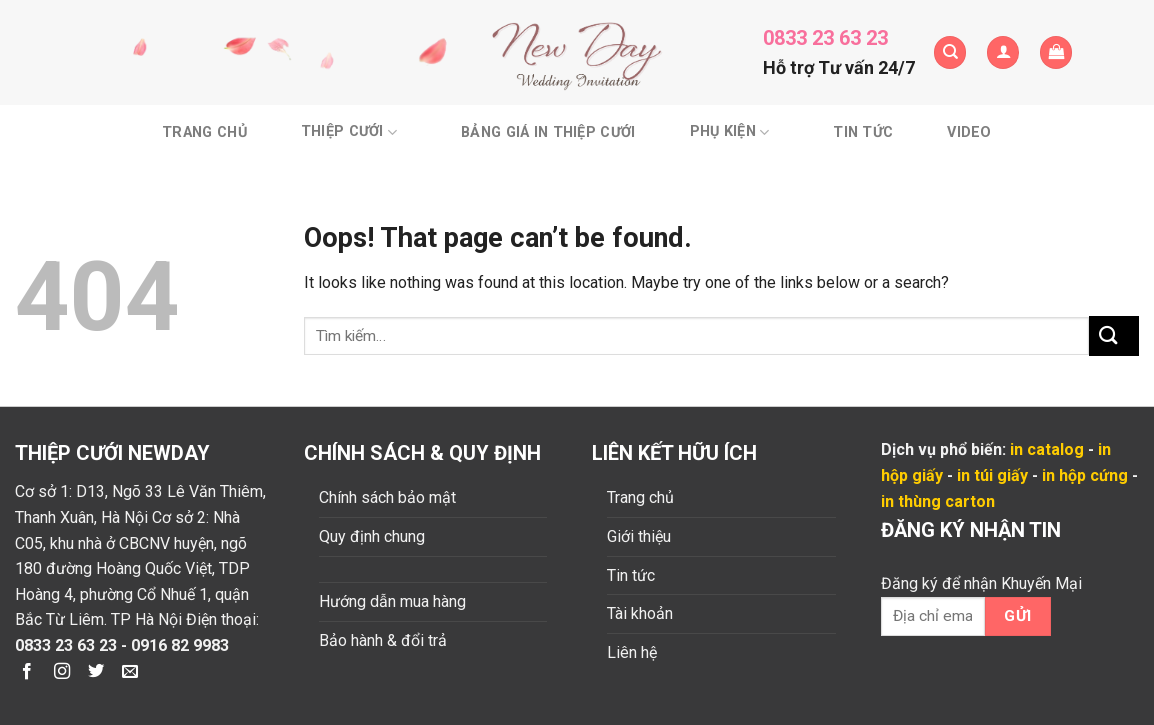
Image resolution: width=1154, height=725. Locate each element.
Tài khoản (640, 613)
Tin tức (863, 132)
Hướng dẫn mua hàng (392, 601)
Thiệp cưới (349, 132)
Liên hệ (632, 652)
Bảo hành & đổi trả (383, 640)
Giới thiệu (639, 536)
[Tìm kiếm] (950, 52)
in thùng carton (938, 501)
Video (969, 132)
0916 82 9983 (180, 645)
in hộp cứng (1085, 475)
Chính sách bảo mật (387, 497)
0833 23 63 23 (825, 38)
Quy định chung (372, 536)
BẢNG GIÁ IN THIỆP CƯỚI (548, 132)
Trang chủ (204, 132)
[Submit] (1114, 335)
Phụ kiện (730, 132)
